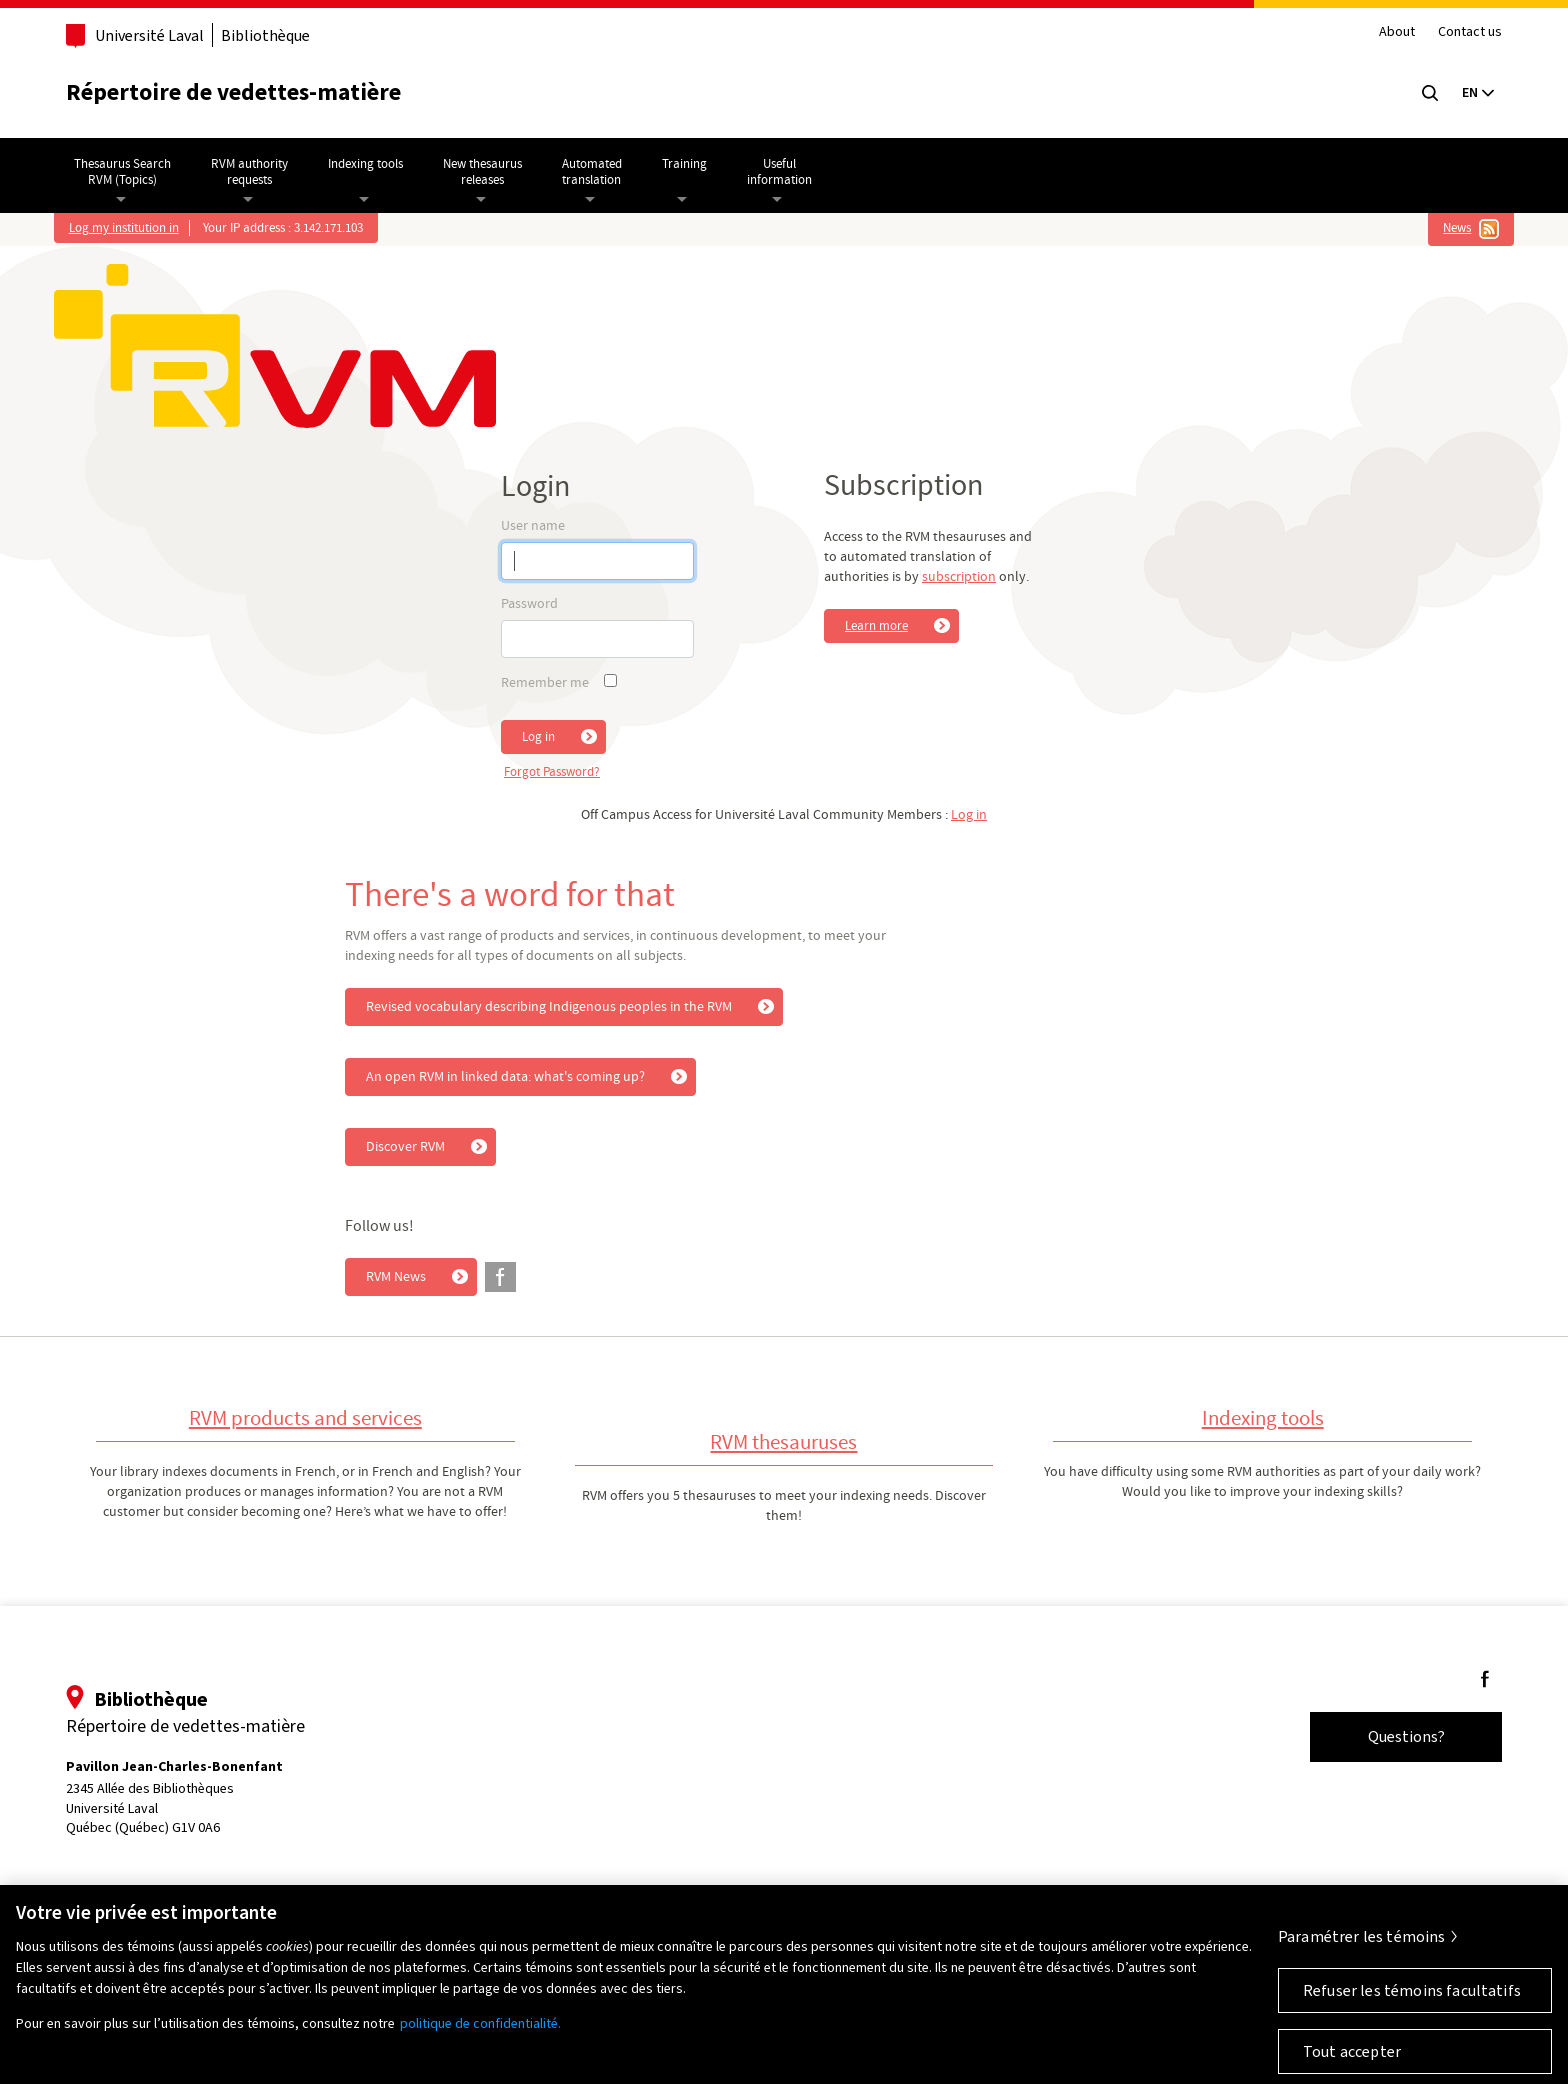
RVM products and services (305, 1418)
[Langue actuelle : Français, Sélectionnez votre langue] (1478, 93)
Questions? (1406, 1736)
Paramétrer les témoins (1362, 1948)
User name (533, 526)
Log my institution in (124, 228)
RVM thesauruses (783, 1442)
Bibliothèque (265, 35)
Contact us (1470, 32)
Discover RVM (405, 1147)
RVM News (396, 1277)
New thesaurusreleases (482, 172)
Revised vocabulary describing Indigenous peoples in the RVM (549, 1007)
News (1457, 228)
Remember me (545, 683)
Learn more (876, 626)
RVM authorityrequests (249, 172)
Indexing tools (365, 164)
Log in (538, 737)
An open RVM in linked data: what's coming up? (505, 1077)
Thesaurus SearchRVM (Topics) (122, 172)
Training (684, 164)
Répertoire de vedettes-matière (233, 92)
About (1397, 32)
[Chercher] (1430, 93)
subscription (959, 577)
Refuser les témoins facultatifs (1412, 2002)
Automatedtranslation (592, 172)
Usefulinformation (779, 172)
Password (529, 604)
